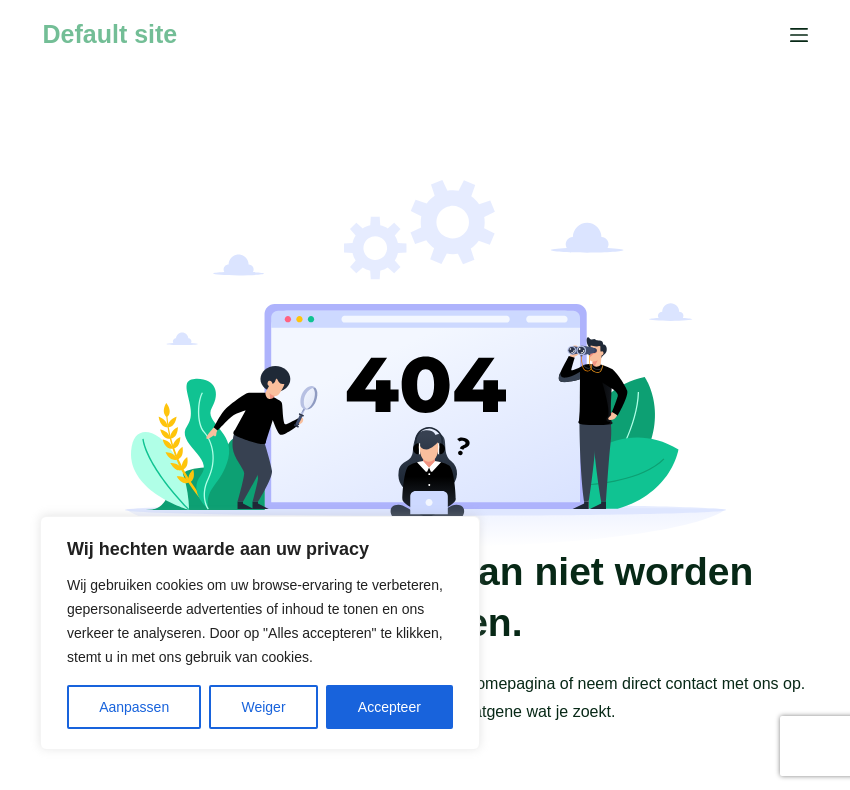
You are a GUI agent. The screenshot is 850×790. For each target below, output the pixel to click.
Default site (110, 34)
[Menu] (799, 35)
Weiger (263, 707)
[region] (260, 633)
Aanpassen (134, 707)
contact (692, 683)
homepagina (511, 683)
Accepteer (389, 707)
